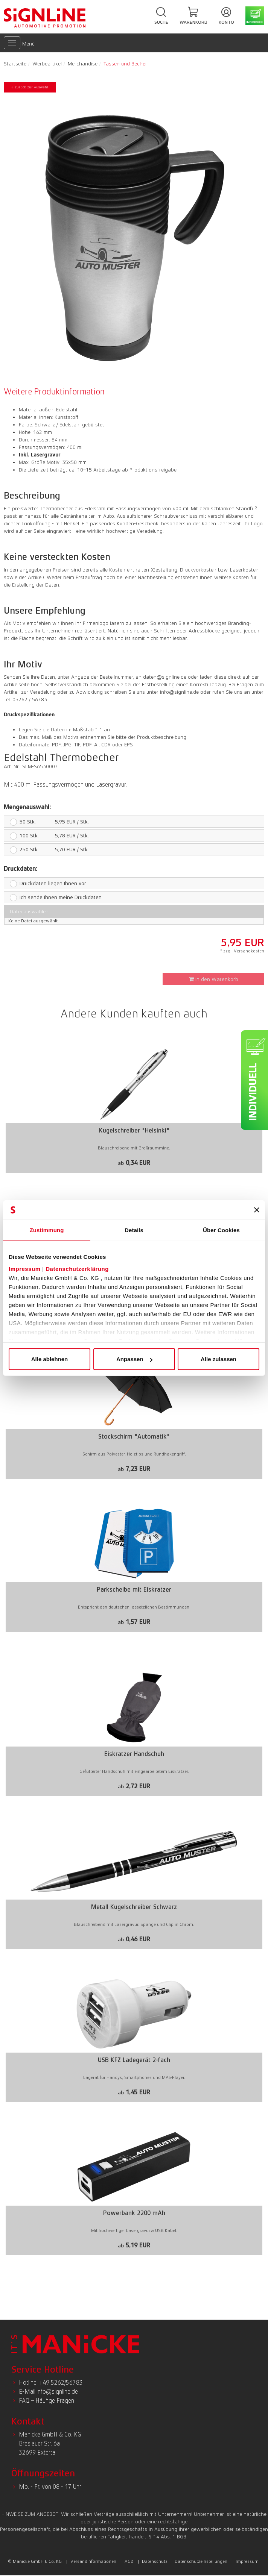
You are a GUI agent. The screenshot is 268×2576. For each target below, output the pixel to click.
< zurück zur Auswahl (29, 87)
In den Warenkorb (213, 979)
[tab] (56, 392)
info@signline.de (179, 692)
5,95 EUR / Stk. (46, 821)
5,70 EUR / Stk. (46, 849)
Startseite (15, 64)
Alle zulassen (218, 1359)
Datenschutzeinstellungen (201, 2561)
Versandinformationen (93, 2561)
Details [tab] (134, 1230)
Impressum (25, 1268)
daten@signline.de (164, 677)
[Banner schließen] (256, 1210)
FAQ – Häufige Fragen (46, 2400)
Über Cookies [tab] (221, 1230)
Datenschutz (155, 2561)
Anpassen (134, 1359)
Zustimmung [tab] (47, 1230)
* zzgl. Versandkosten (242, 951)
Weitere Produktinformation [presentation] (54, 391)
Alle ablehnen (49, 1359)
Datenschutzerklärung (77, 1268)
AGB (129, 2561)
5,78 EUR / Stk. (46, 835)
